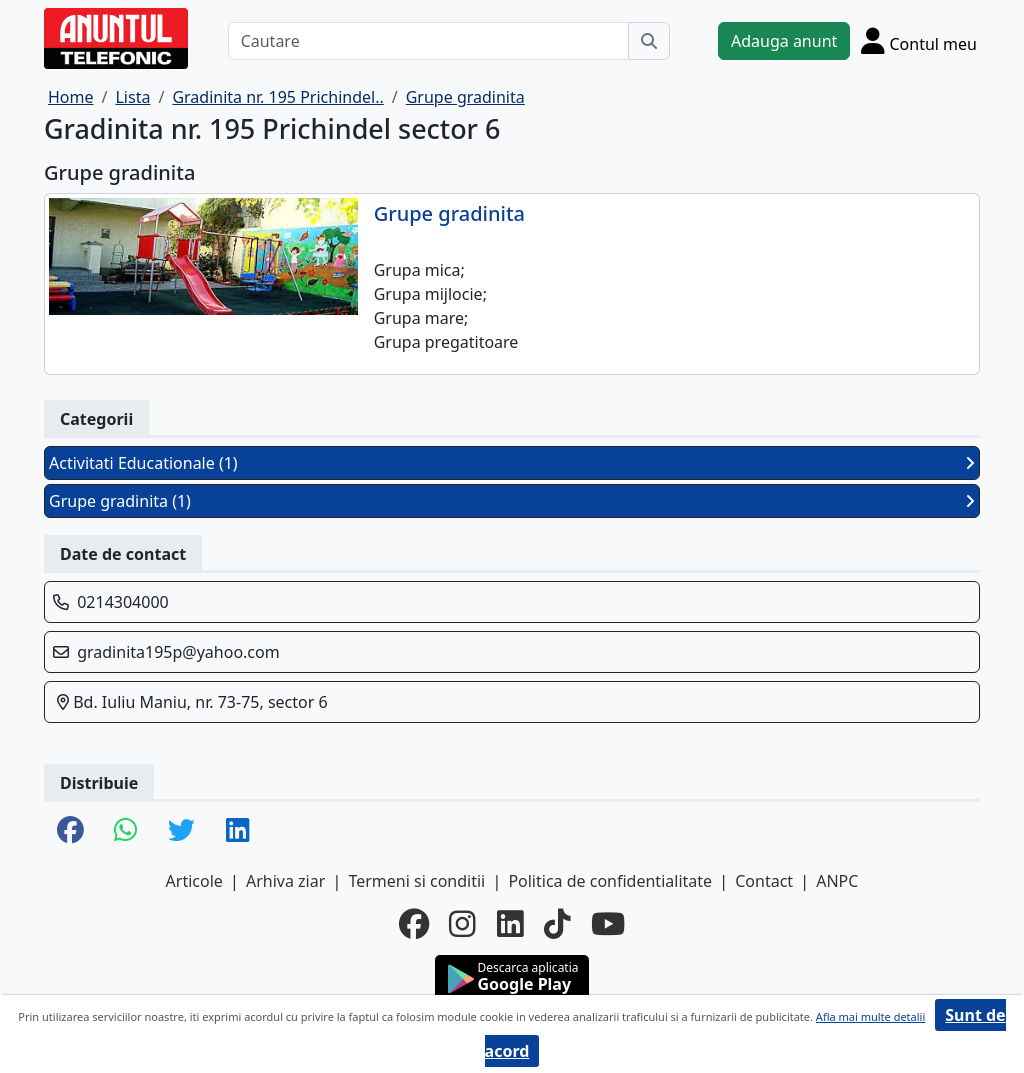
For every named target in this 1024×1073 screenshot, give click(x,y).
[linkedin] (510, 924)
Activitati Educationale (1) (512, 463)
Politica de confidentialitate (610, 881)
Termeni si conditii (416, 881)
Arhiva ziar (285, 881)
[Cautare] (428, 41)
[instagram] (462, 924)
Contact (764, 881)
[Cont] (919, 40)
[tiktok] (557, 924)
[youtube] (608, 924)
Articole (194, 881)
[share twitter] (181, 831)
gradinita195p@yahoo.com (178, 652)
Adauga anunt (784, 41)
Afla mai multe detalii (870, 1016)
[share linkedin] (238, 831)
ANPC (837, 881)
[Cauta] (649, 41)
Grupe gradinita (449, 214)
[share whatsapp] (126, 831)
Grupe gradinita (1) (512, 501)
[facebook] (414, 924)
